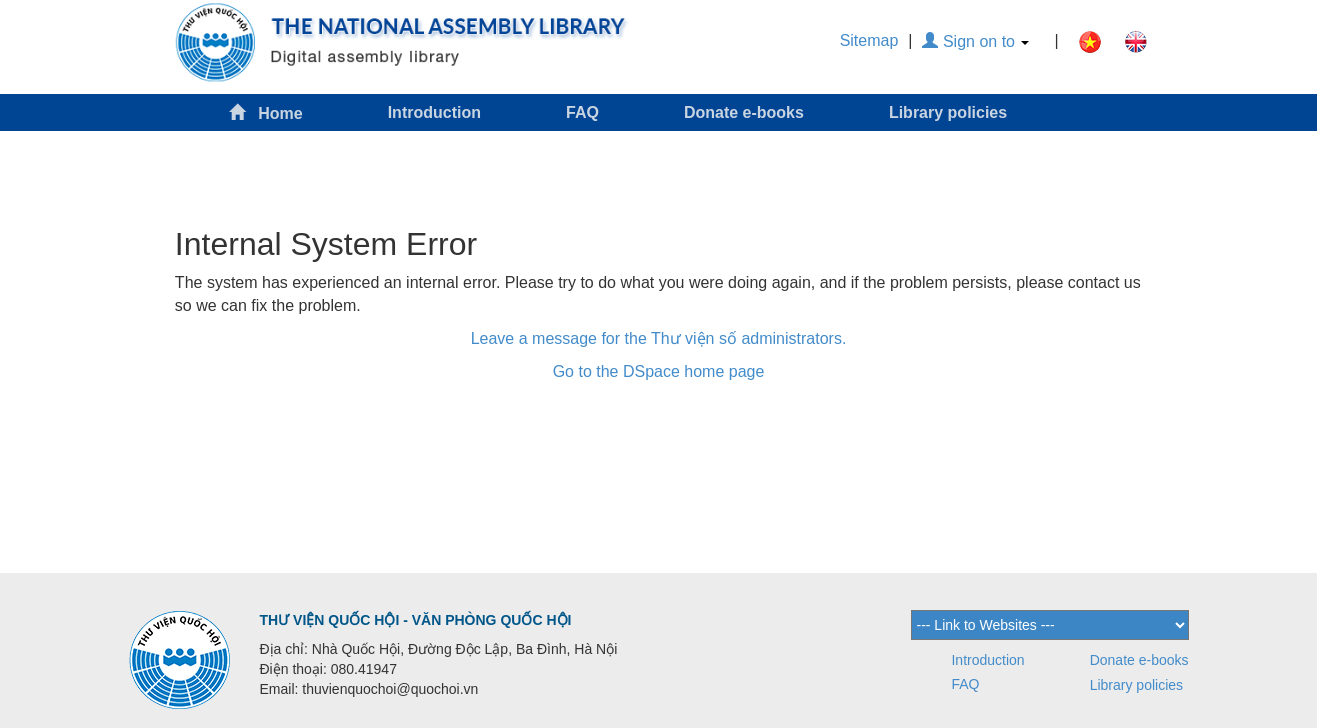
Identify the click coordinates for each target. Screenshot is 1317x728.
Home (266, 112)
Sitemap (869, 40)
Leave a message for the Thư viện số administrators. (659, 338)
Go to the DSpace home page (659, 371)
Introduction (434, 112)
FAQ (582, 112)
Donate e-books (744, 112)
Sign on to (975, 41)
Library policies (948, 112)
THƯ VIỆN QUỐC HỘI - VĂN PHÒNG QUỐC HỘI (416, 620)
